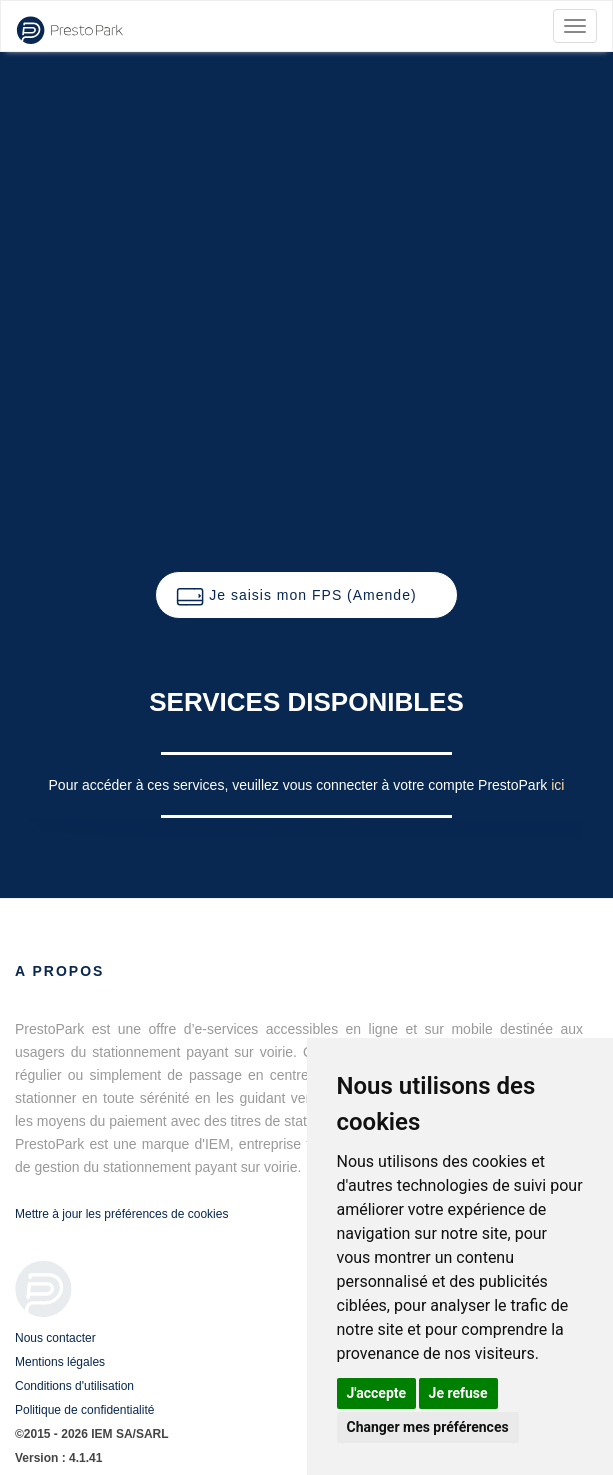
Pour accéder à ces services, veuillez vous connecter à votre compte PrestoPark (300, 785)
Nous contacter (55, 1338)
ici (557, 785)
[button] (306, 595)
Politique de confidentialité (84, 1410)
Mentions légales (60, 1362)
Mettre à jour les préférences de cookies (121, 1214)
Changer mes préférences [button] (428, 1427)
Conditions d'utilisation (74, 1386)
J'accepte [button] (377, 1393)
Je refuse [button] (458, 1393)
